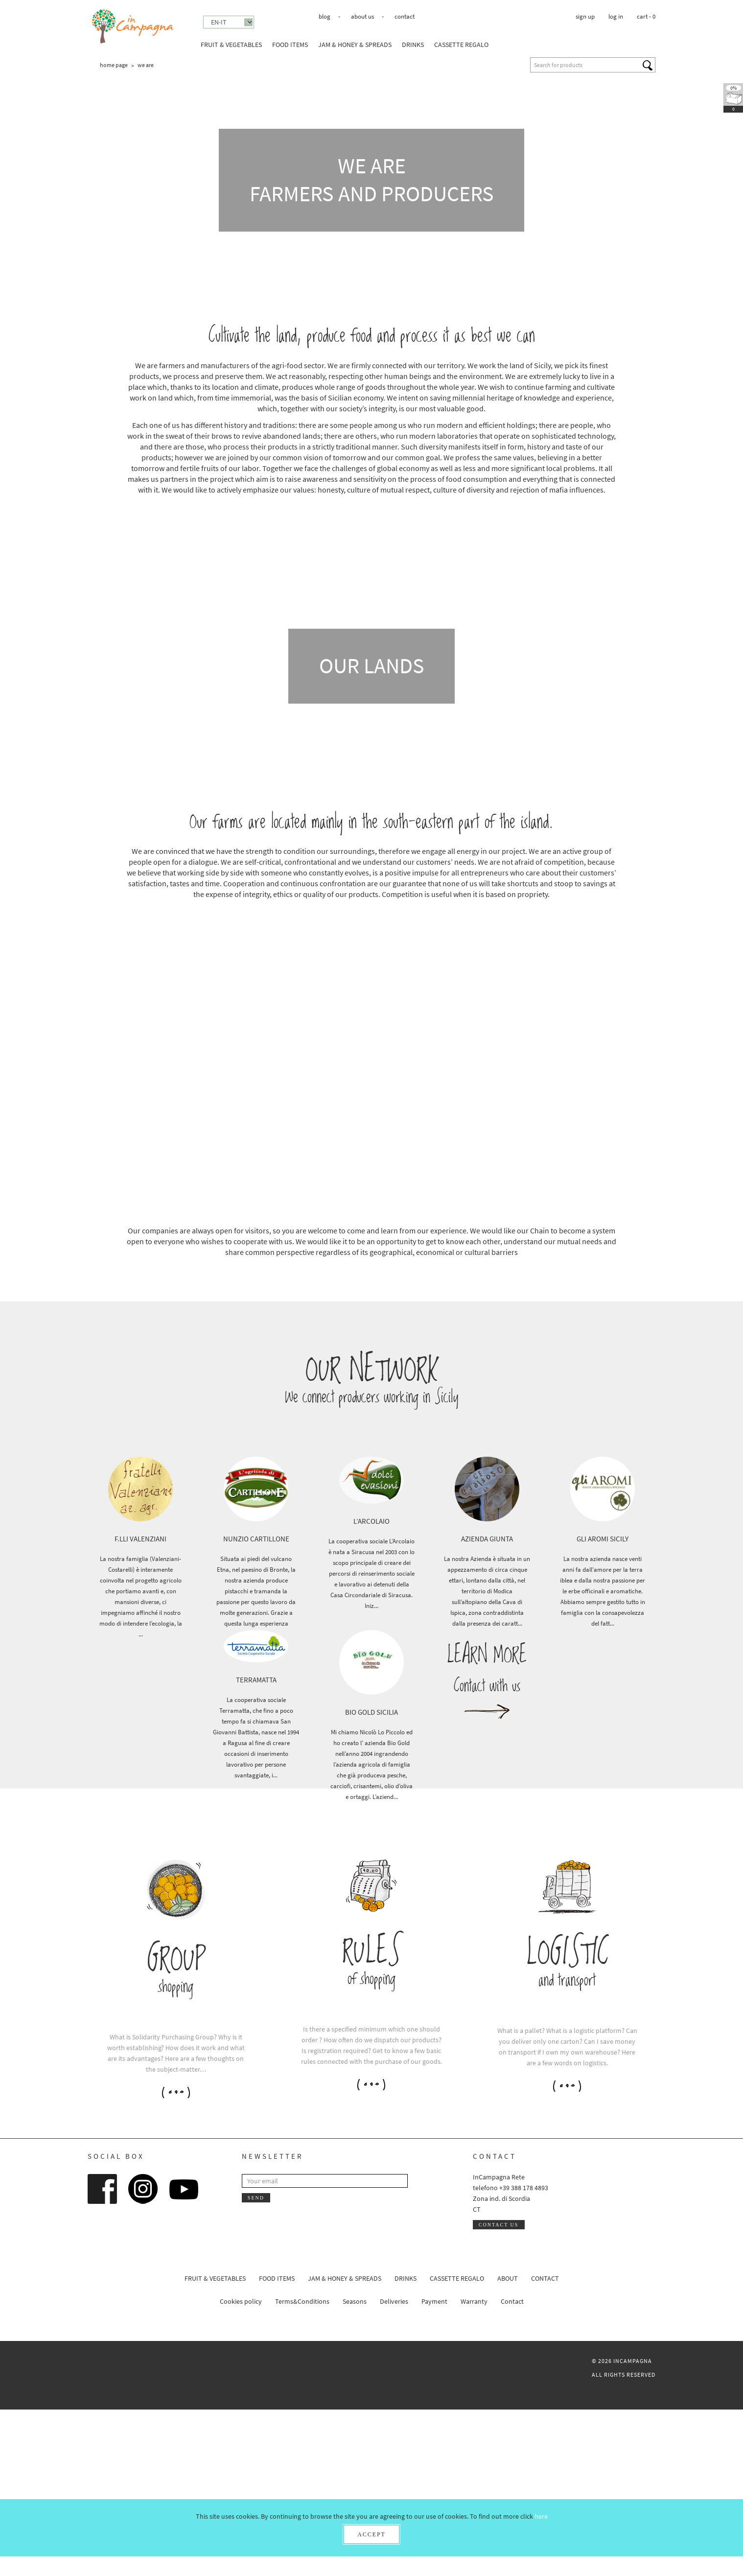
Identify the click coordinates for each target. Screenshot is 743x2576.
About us (362, 16)
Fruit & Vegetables (231, 44)
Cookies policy (241, 2467)
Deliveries (394, 2467)
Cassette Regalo (461, 44)
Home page (114, 65)
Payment (434, 2467)
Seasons (355, 2467)
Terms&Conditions (302, 2467)
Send (256, 2364)
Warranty (474, 2467)
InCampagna (133, 26)
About (507, 2444)
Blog (324, 16)
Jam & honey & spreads (355, 44)
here (541, 2516)
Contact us (499, 2391)
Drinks (413, 44)
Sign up (585, 16)
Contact (405, 16)
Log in (615, 16)
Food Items (290, 44)
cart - (646, 16)
